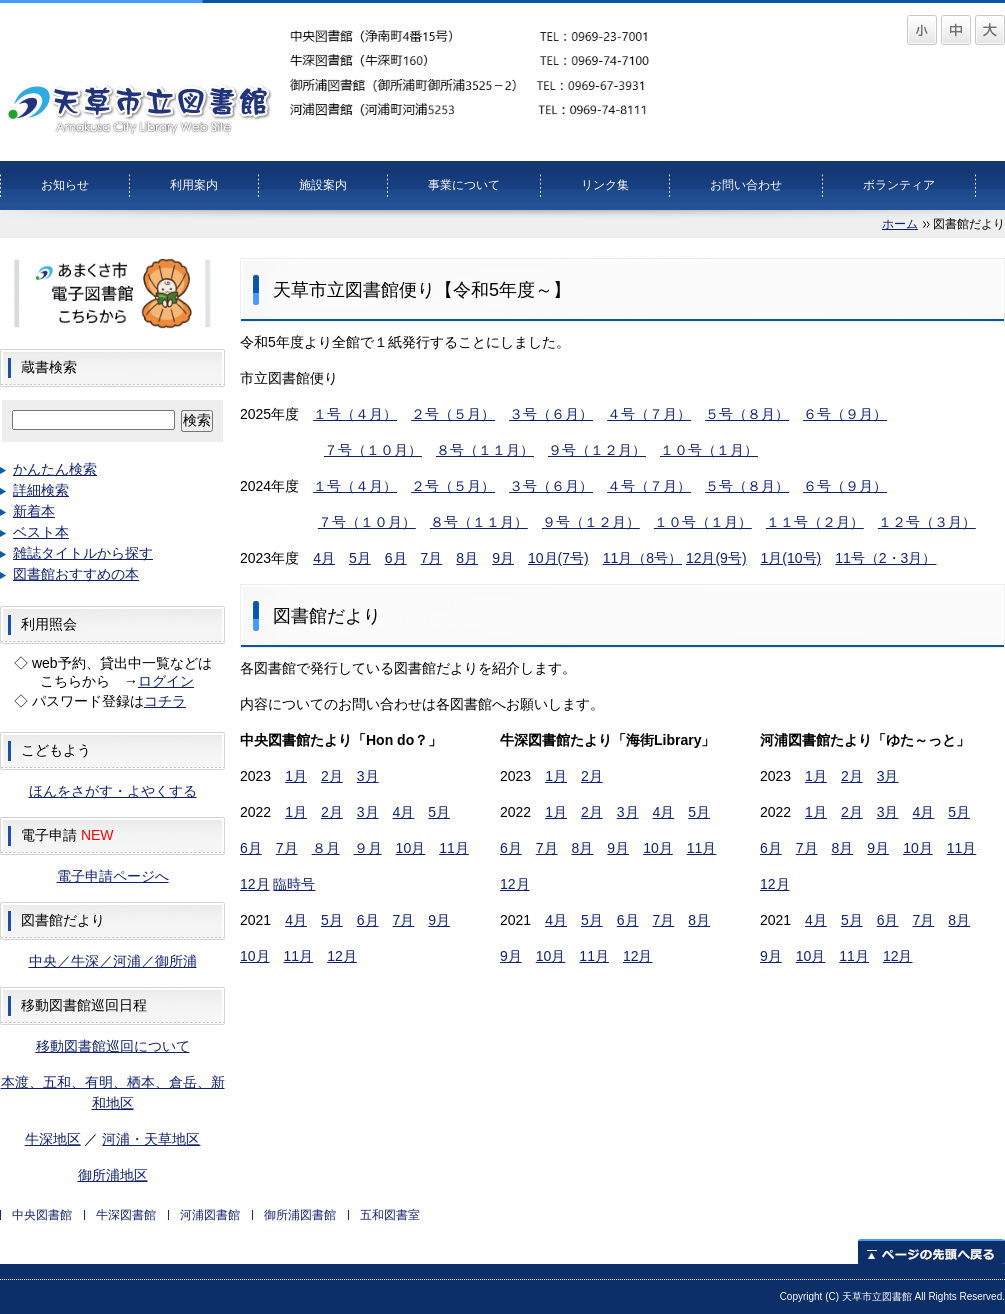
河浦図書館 (210, 1215)
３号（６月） (551, 414)
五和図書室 (390, 1215)
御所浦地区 (113, 1175)
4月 (324, 558)
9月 (503, 558)
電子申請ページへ (113, 876)
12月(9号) (716, 558)
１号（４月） (355, 414)
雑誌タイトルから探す (83, 553)
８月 (326, 848)
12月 (255, 884)
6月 (396, 558)
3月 (368, 776)
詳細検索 (41, 490)
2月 (332, 776)
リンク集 (605, 185)
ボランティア (899, 185)
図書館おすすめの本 (76, 574)
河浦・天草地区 (151, 1139)
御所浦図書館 (300, 1215)
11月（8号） (642, 558)
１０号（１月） (709, 450)
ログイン (166, 681)
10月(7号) (558, 558)
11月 (454, 848)
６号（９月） (845, 414)
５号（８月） (747, 414)
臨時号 (294, 884)
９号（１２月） (597, 450)
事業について (464, 185)
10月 (411, 848)
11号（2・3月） (885, 558)
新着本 (34, 511)
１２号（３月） (927, 522)
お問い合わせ (746, 185)
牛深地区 (53, 1139)
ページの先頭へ (931, 1251)
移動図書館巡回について (113, 1046)
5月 (360, 558)
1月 (296, 776)
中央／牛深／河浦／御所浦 (113, 961)
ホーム (900, 224)
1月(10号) (791, 558)
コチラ (165, 701)
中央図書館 (42, 1215)
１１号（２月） (815, 522)
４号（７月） (649, 414)
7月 (432, 558)
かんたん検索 (55, 469)
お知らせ (65, 185)
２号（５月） (453, 414)
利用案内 (194, 185)
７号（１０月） (373, 450)
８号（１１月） (485, 450)
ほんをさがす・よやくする (113, 791)
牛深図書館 (126, 1215)
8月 (467, 558)
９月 (368, 848)
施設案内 (323, 185)
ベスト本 (41, 532)
